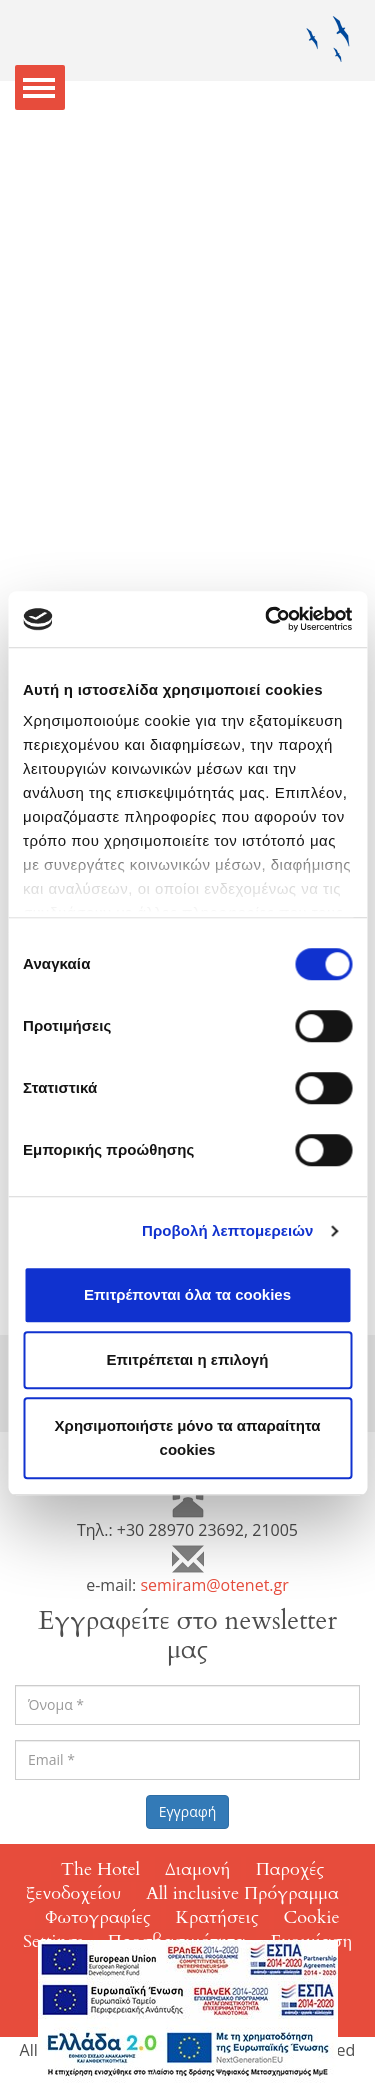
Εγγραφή (188, 1811)
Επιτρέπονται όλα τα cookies (187, 1294)
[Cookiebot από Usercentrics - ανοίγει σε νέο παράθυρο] (267, 619)
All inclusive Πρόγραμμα (242, 1893)
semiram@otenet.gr (214, 1585)
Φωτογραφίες (97, 1917)
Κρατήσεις (217, 1917)
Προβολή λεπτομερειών (228, 1230)
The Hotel (100, 1869)
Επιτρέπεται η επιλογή (188, 1359)
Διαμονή (198, 1869)
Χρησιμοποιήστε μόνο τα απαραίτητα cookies (188, 1437)
